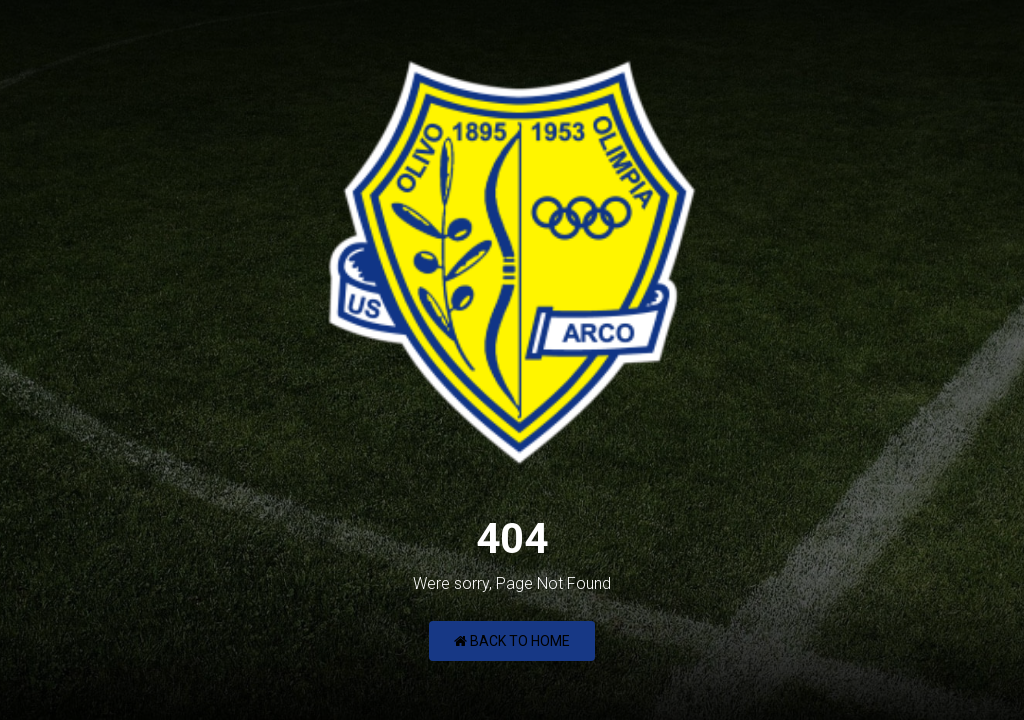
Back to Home (512, 641)
